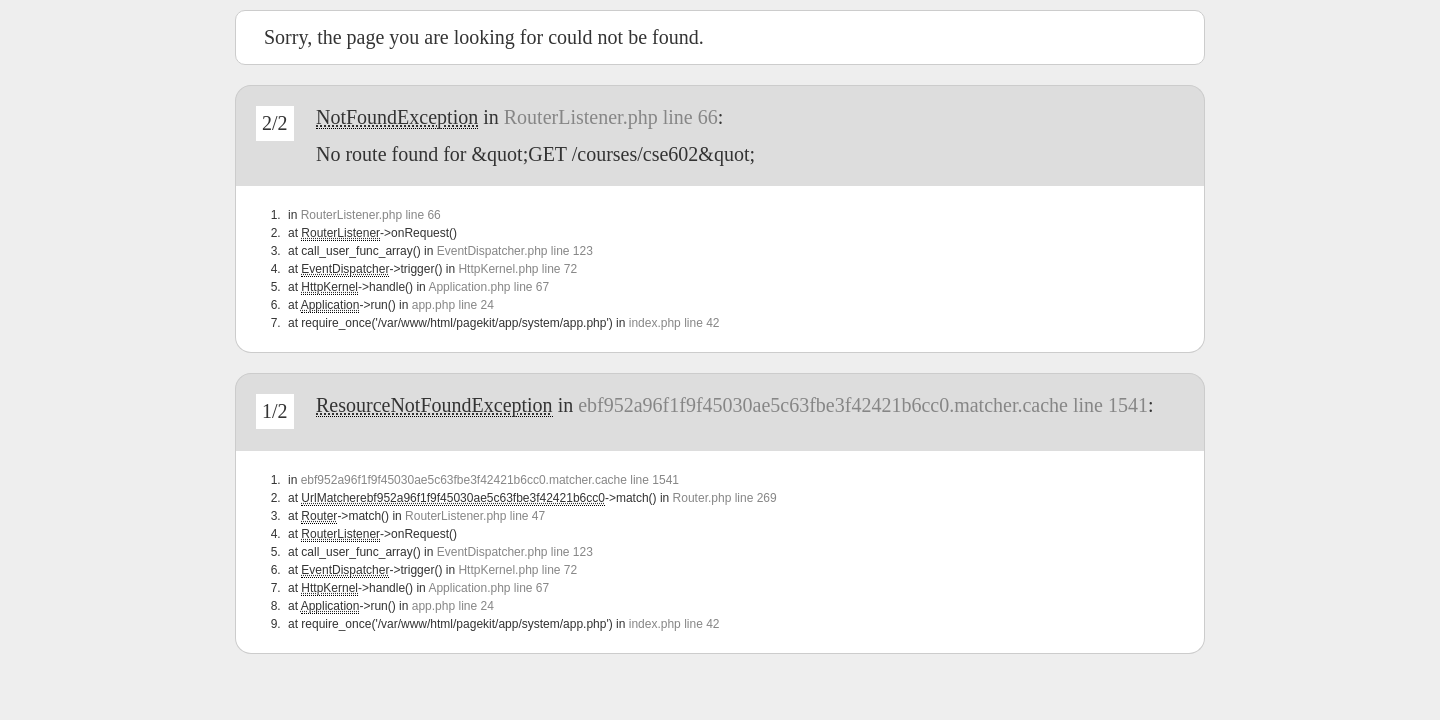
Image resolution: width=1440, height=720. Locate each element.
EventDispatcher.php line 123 (515, 251)
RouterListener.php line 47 (475, 516)
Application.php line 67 (488, 287)
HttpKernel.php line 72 (517, 269)
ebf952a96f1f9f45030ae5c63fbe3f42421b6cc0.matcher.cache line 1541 (863, 405)
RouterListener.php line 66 (611, 117)
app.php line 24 (453, 305)
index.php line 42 (674, 323)
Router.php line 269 (725, 498)
